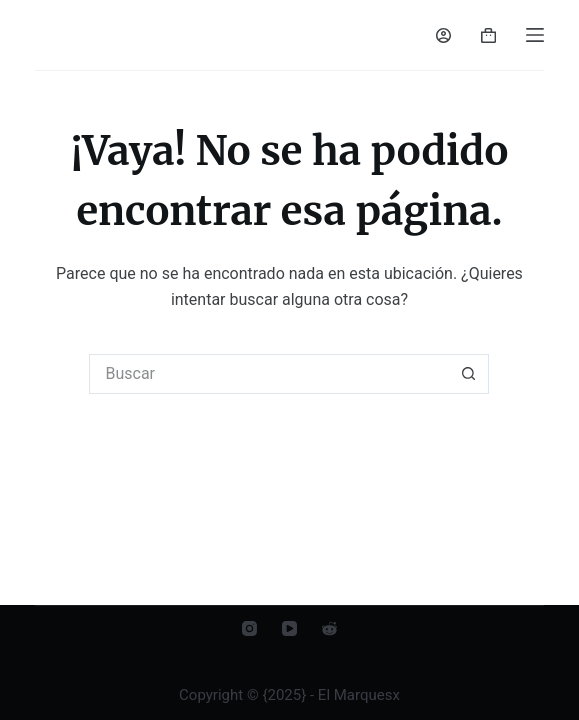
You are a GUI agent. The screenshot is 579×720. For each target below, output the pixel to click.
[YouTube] (289, 628)
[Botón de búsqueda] (469, 374)
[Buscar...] (269, 374)
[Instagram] (249, 628)
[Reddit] (329, 628)
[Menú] (535, 35)
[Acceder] (443, 35)
